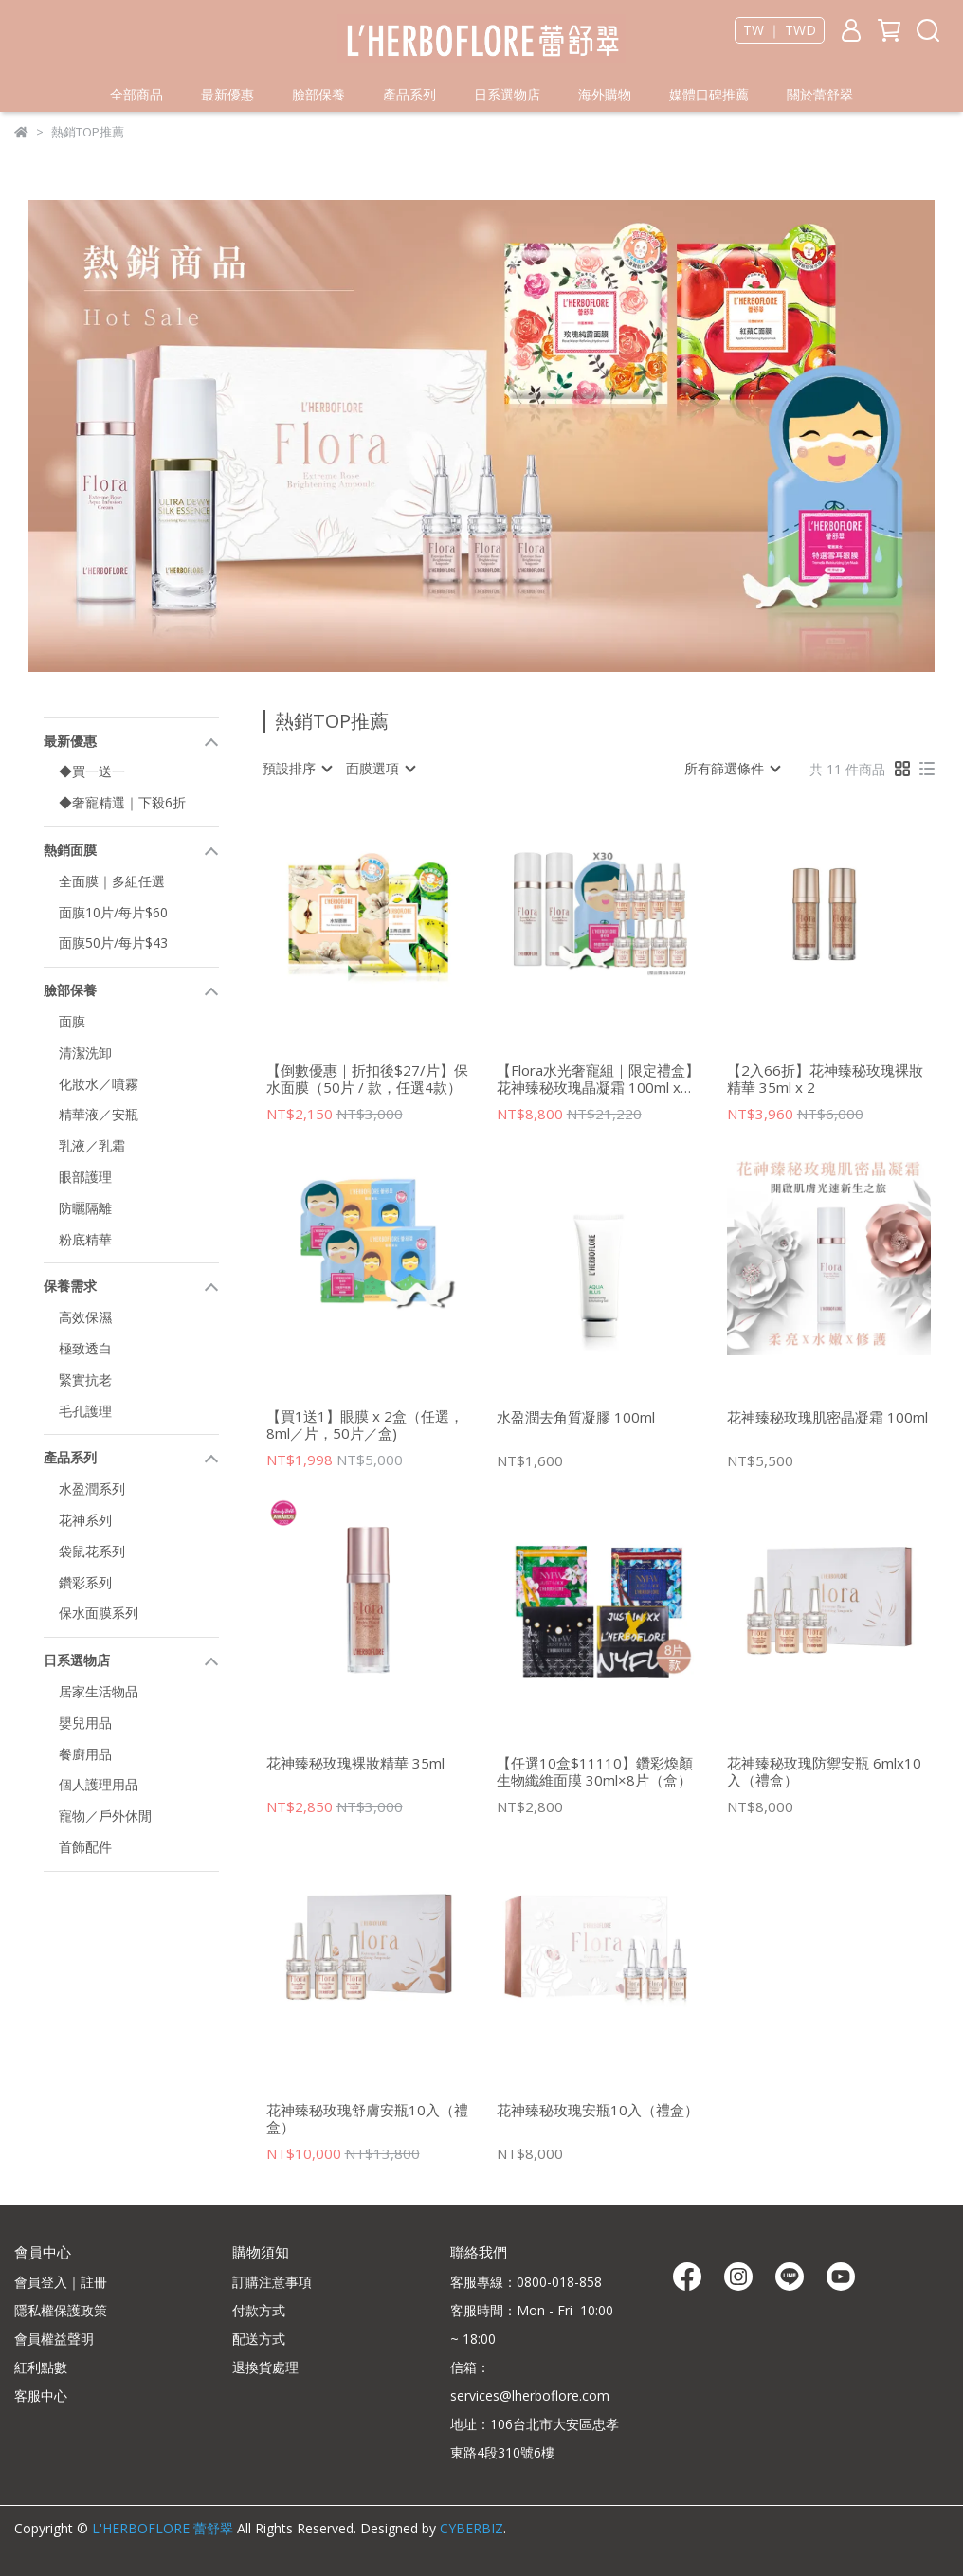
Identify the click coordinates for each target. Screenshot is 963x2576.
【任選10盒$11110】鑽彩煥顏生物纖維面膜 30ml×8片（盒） (595, 1771)
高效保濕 (85, 1317)
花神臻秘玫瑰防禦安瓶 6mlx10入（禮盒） (824, 1771)
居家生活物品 (98, 1691)
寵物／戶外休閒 (105, 1815)
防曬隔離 (85, 1208)
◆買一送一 (92, 771)
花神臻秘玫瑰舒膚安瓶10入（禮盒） (367, 2118)
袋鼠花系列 (92, 1551)
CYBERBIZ (471, 2528)
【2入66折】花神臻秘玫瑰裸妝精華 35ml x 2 (825, 1078)
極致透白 (85, 1348)
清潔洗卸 (85, 1052)
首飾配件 (85, 1847)
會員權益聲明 (54, 2339)
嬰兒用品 (85, 1723)
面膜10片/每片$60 (113, 912)
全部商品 (136, 94)
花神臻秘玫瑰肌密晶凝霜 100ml (827, 1417)
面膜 (72, 1021)
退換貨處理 (265, 2367)
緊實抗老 (85, 1379)
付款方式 (258, 2310)
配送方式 (258, 2339)
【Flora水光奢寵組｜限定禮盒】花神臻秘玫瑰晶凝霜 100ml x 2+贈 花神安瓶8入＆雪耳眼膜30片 (598, 1078)
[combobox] (297, 769)
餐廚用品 (85, 1754)
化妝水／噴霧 (98, 1084)
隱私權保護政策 (60, 2310)
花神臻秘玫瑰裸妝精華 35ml (355, 1763)
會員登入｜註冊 (60, 2282)
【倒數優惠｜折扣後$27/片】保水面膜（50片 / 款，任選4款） (367, 1078)
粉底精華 (85, 1239)
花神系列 (85, 1520)
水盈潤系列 (92, 1488)
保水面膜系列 (98, 1613)
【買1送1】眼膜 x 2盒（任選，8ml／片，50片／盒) (364, 1424)
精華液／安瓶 (98, 1114)
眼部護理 (85, 1177)
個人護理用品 (98, 1784)
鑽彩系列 (85, 1582)
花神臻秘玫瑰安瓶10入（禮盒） (598, 2110)
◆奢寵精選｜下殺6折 (122, 802)
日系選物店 (507, 94)
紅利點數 (40, 2367)
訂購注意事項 (272, 2282)
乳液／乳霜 (92, 1145)
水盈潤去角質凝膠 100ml (576, 1417)
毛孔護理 (85, 1411)
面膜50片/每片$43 (113, 943)
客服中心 (40, 2395)
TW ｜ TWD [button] (779, 30)
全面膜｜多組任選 (112, 881)
